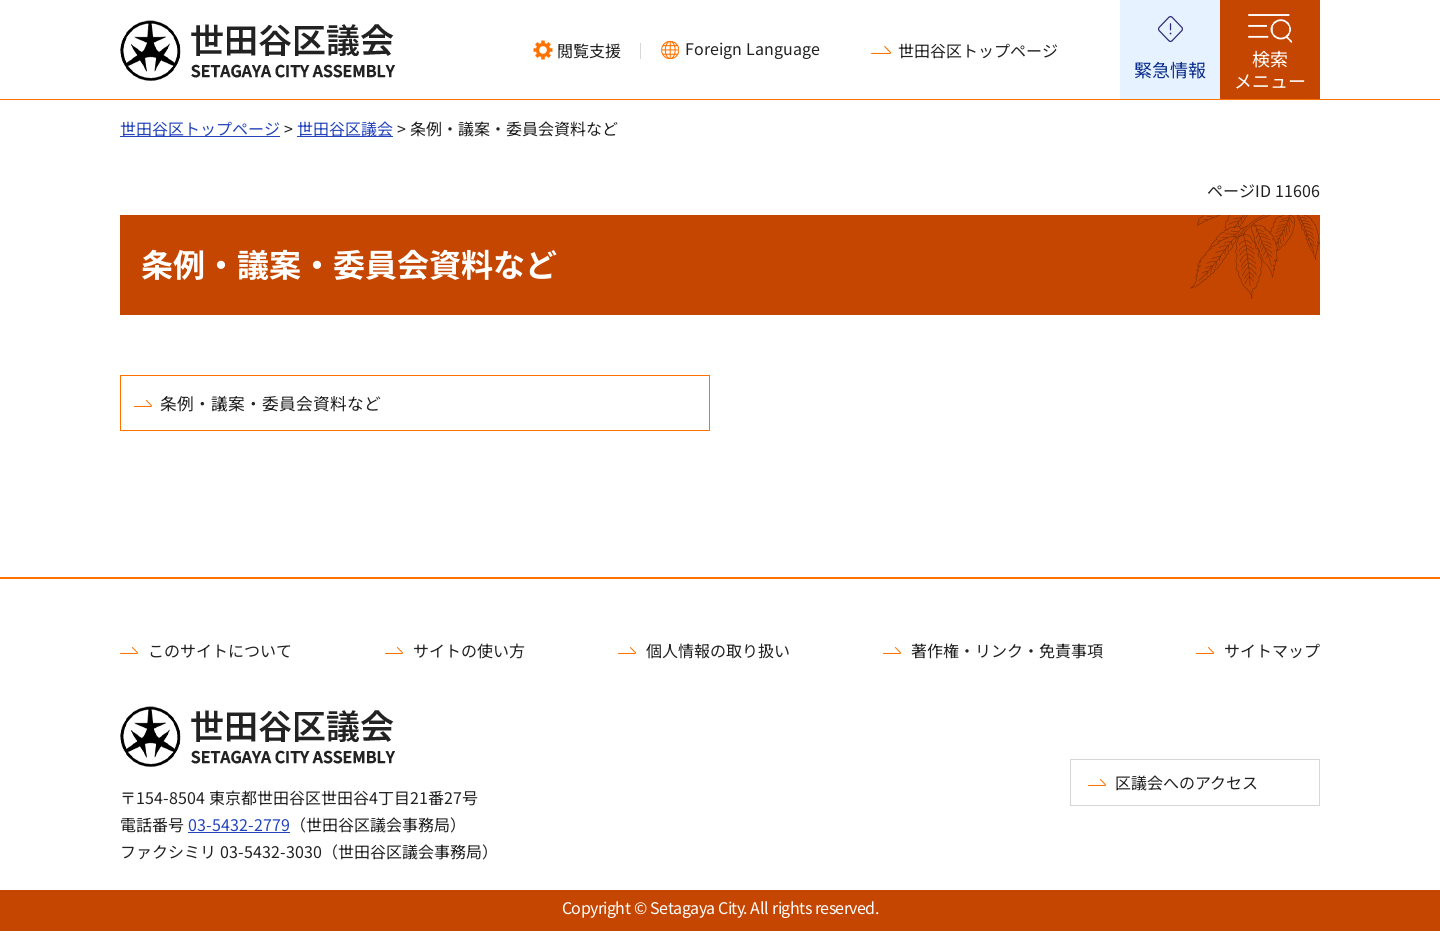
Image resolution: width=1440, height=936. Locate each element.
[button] (577, 50)
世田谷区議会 (345, 128)
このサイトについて (220, 655)
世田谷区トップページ (978, 50)
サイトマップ (1272, 655)
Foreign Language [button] (752, 48)
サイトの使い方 (469, 655)
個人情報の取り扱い (718, 655)
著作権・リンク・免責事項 (1007, 655)
